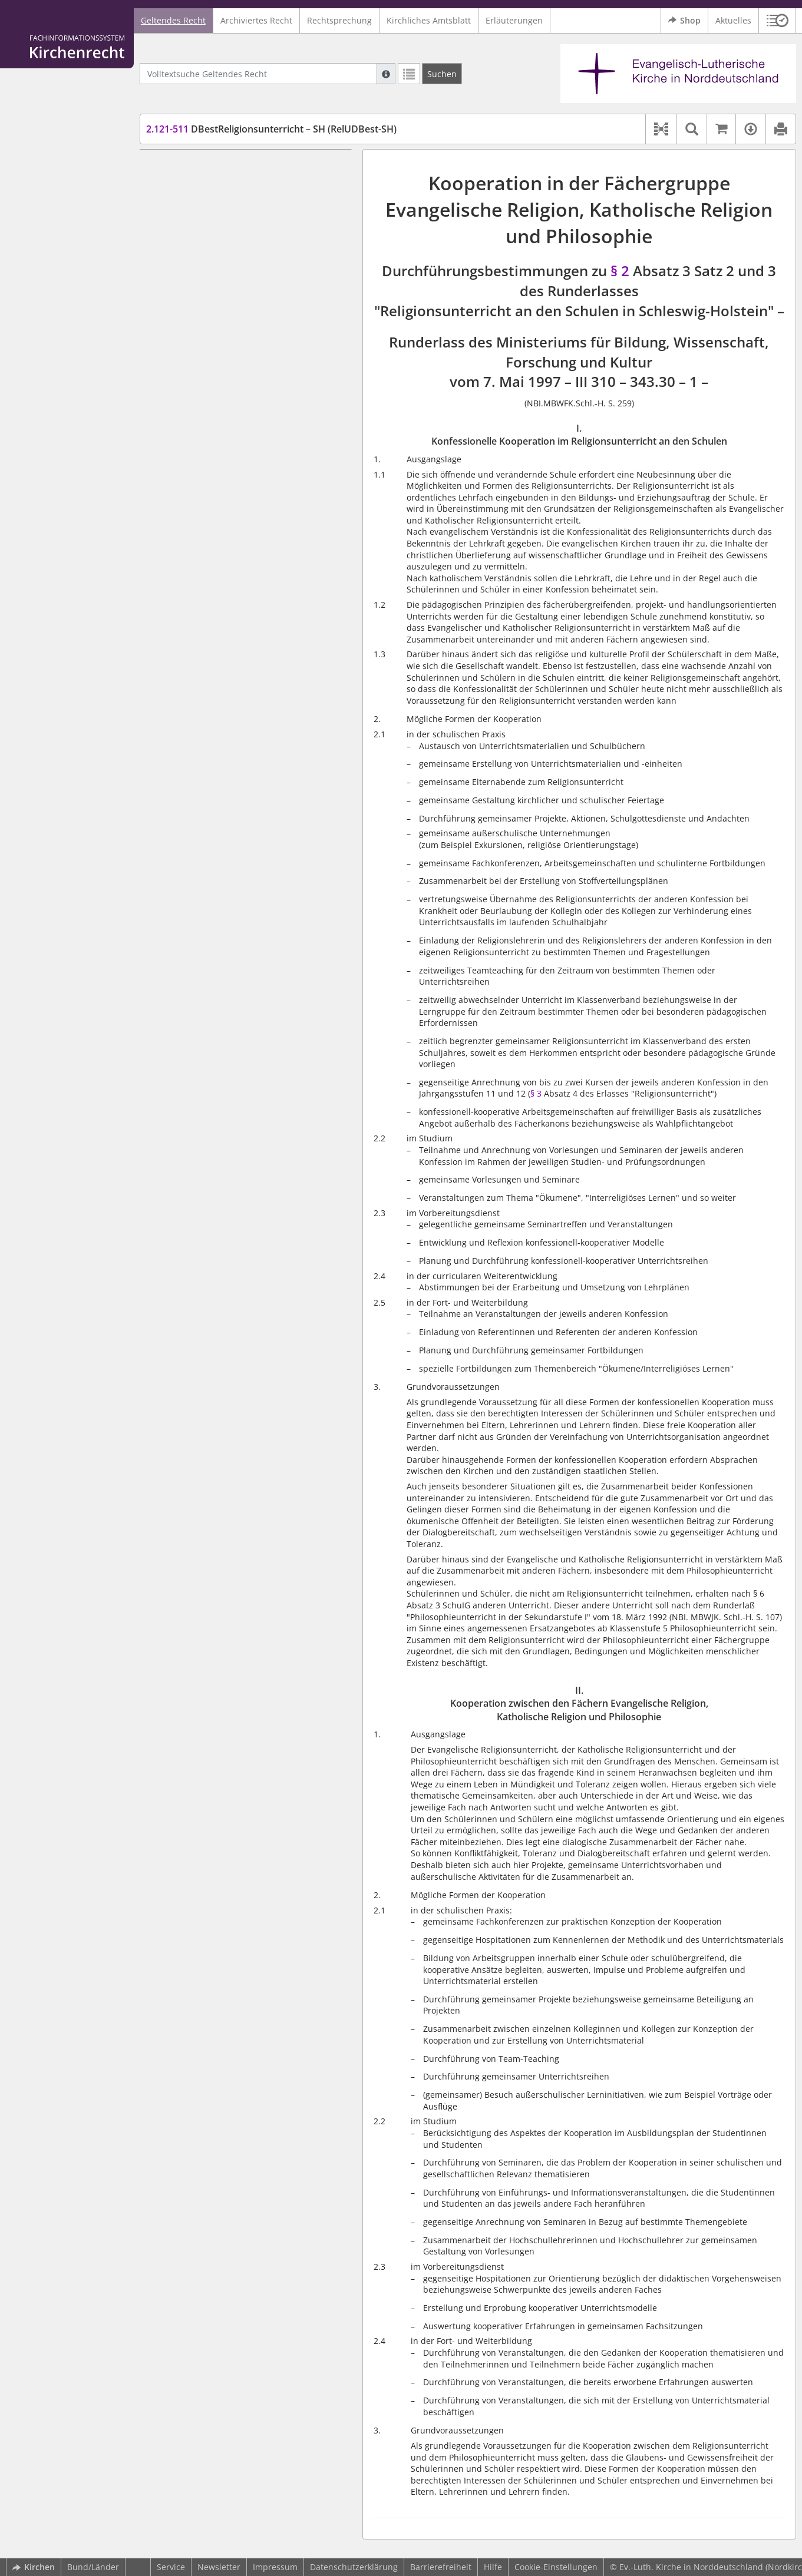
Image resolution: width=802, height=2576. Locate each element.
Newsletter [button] (218, 2566)
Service (171, 2566)
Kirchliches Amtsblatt (429, 20)
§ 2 (621, 270)
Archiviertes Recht (256, 20)
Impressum (275, 2566)
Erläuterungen (514, 20)
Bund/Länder (93, 2566)
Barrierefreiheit (440, 2566)
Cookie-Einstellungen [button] (556, 2566)
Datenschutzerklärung (354, 2566)
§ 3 (536, 1093)
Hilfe (493, 2566)
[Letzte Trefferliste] (409, 73)
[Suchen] (442, 73)
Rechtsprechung (339, 20)
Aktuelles (733, 20)
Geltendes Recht (173, 20)
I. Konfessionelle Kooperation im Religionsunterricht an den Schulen (238, 172)
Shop (684, 21)
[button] (777, 20)
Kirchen (33, 2566)
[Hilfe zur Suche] (386, 73)
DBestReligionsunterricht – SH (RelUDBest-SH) (271, 128)
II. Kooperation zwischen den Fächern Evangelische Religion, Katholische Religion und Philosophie (253, 207)
